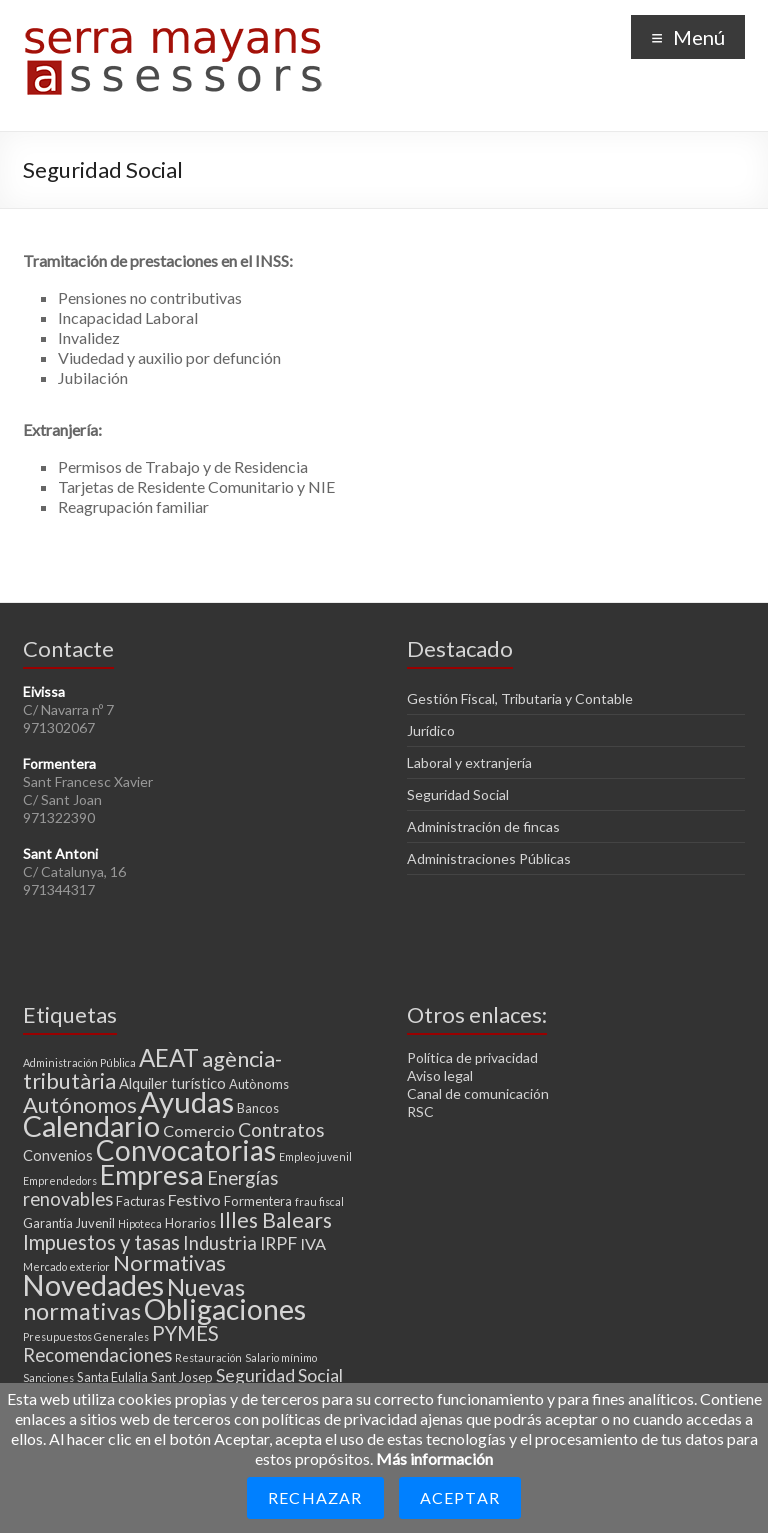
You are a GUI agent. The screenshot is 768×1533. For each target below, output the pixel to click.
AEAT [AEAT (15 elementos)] (169, 1057)
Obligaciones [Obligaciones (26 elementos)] (225, 1309)
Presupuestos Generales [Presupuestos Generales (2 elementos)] (86, 1336)
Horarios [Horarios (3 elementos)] (190, 1223)
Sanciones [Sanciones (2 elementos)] (48, 1377)
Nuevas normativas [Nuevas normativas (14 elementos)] (134, 1299)
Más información (434, 1458)
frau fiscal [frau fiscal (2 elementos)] (319, 1201)
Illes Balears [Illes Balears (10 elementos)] (275, 1219)
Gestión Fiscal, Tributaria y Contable (520, 698)
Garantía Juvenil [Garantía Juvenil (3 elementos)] (69, 1223)
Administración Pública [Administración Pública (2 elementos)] (79, 1062)
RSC (420, 1111)
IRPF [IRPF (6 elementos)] (278, 1243)
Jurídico (431, 730)
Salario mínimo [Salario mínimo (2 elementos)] (281, 1357)
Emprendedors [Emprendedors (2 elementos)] (60, 1180)
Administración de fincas (483, 826)
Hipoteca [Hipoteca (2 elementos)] (140, 1223)
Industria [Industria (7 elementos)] (220, 1243)
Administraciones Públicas (489, 858)
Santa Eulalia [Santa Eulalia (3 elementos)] (112, 1377)
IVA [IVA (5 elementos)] (313, 1243)
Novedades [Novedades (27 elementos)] (93, 1285)
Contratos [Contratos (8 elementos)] (281, 1129)
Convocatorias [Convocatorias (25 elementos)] (186, 1150)
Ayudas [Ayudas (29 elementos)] (187, 1101)
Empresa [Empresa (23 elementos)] (152, 1174)
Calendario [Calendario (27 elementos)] (91, 1126)
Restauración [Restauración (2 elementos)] (208, 1357)
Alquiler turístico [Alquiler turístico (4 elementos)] (172, 1083)
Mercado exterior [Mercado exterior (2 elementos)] (66, 1266)
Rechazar (315, 1497)
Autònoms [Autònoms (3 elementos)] (259, 1084)
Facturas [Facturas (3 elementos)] (140, 1201)
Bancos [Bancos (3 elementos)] (258, 1108)
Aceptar (460, 1497)
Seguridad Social (458, 794)
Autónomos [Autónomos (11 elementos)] (80, 1104)
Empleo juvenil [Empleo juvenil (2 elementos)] (315, 1156)
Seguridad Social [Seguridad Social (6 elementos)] (279, 1375)
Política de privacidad (472, 1057)
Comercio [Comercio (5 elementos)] (199, 1130)
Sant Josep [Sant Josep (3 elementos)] (182, 1377)
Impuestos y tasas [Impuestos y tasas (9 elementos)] (101, 1242)
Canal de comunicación (478, 1093)
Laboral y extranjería (469, 762)
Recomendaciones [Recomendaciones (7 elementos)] (97, 1355)
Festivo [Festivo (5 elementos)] (194, 1199)
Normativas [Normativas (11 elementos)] (169, 1262)
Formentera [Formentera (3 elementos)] (258, 1201)
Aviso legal (440, 1075)
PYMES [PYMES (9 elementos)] (185, 1333)
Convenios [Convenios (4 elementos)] (58, 1155)
